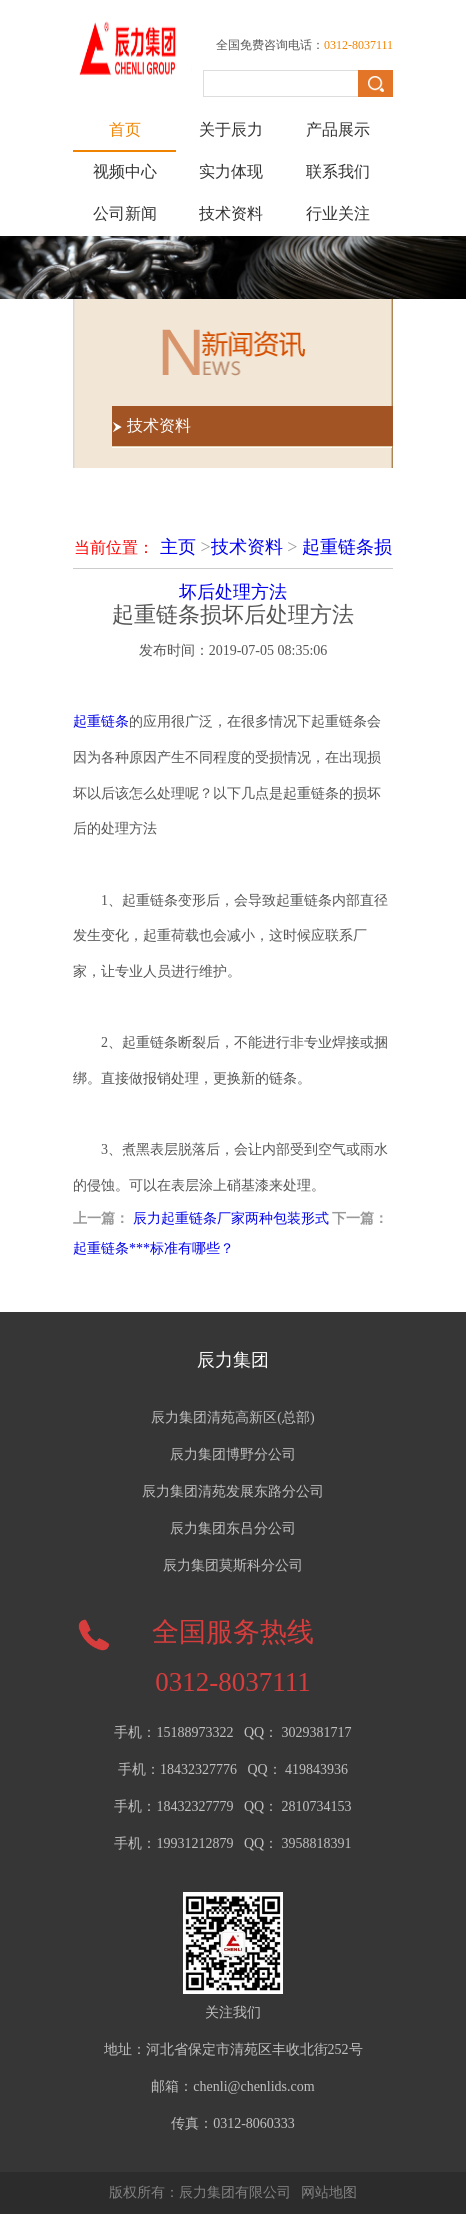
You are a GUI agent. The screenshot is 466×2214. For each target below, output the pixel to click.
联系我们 (338, 171)
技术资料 (231, 213)
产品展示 (338, 129)
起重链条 (101, 721)
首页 (125, 129)
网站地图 (329, 2192)
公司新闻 (125, 213)
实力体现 (231, 171)
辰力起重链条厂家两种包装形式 (231, 1218)
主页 (178, 547)
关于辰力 (231, 129)
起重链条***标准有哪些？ (153, 1248)
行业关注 (338, 213)
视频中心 (125, 171)
